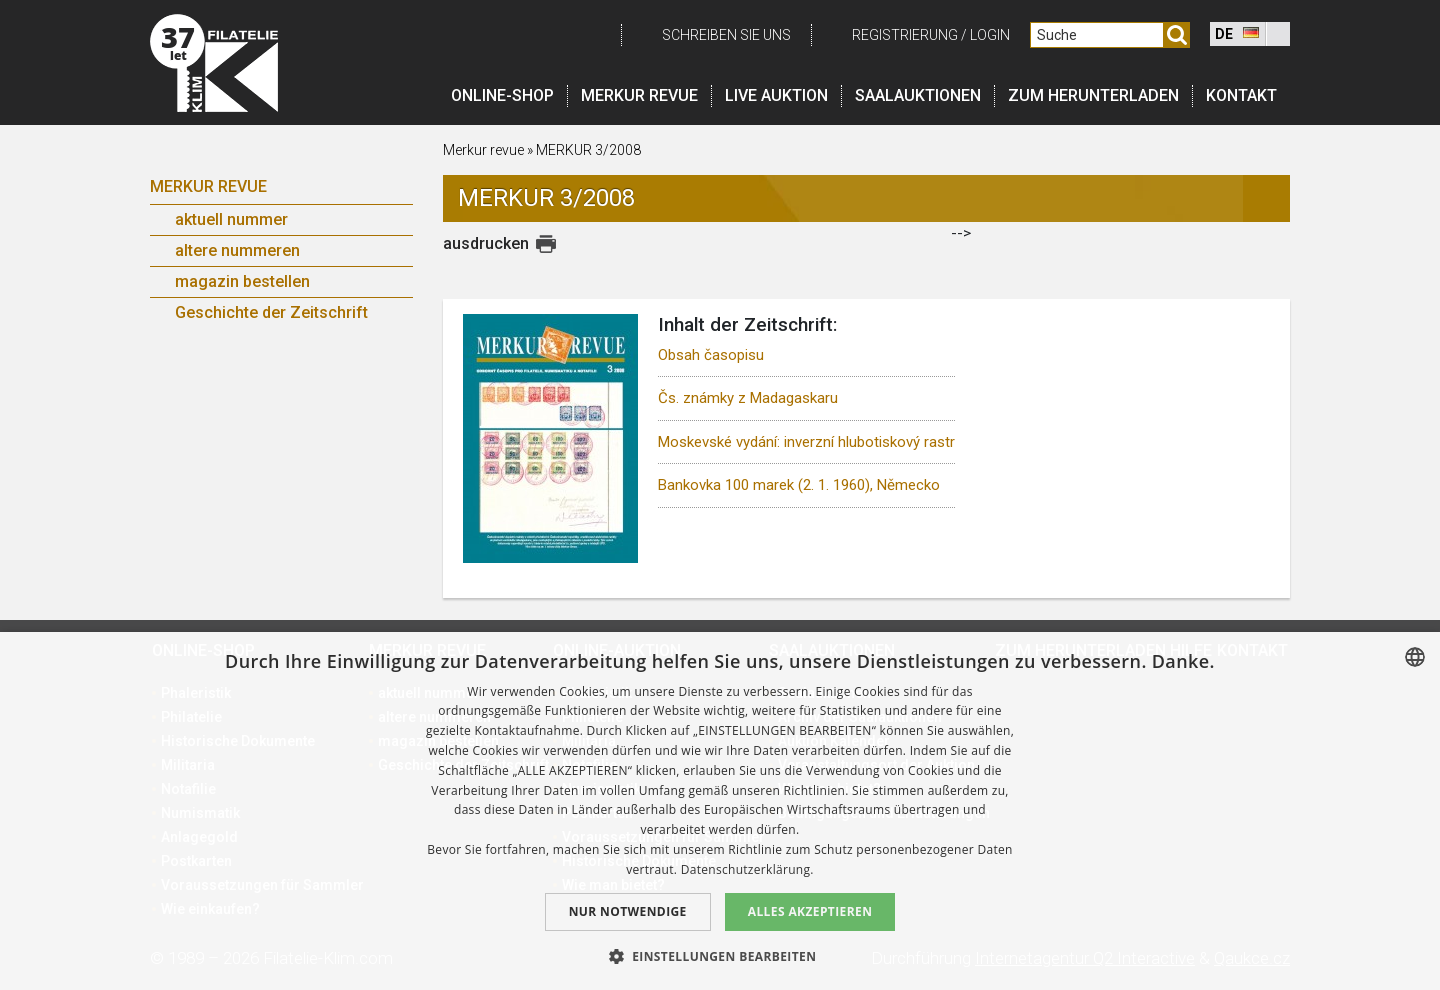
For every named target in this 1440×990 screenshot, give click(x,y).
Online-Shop (502, 95)
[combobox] (1415, 657)
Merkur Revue (208, 186)
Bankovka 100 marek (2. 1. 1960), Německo (799, 485)
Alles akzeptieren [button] (810, 911)
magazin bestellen (242, 281)
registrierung (905, 35)
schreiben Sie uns (726, 35)
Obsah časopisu (711, 355)
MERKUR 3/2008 (588, 150)
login (990, 35)
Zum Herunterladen (1093, 95)
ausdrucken (486, 243)
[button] (720, 956)
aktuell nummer (231, 219)
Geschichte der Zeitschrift (271, 312)
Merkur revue (639, 95)
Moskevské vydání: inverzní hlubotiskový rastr (806, 442)
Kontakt (1241, 95)
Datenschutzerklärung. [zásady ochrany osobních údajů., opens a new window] (747, 869)
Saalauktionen (918, 95)
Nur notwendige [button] (628, 911)
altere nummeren (237, 250)
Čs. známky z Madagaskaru (748, 398)
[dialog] (720, 811)
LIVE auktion (776, 95)
